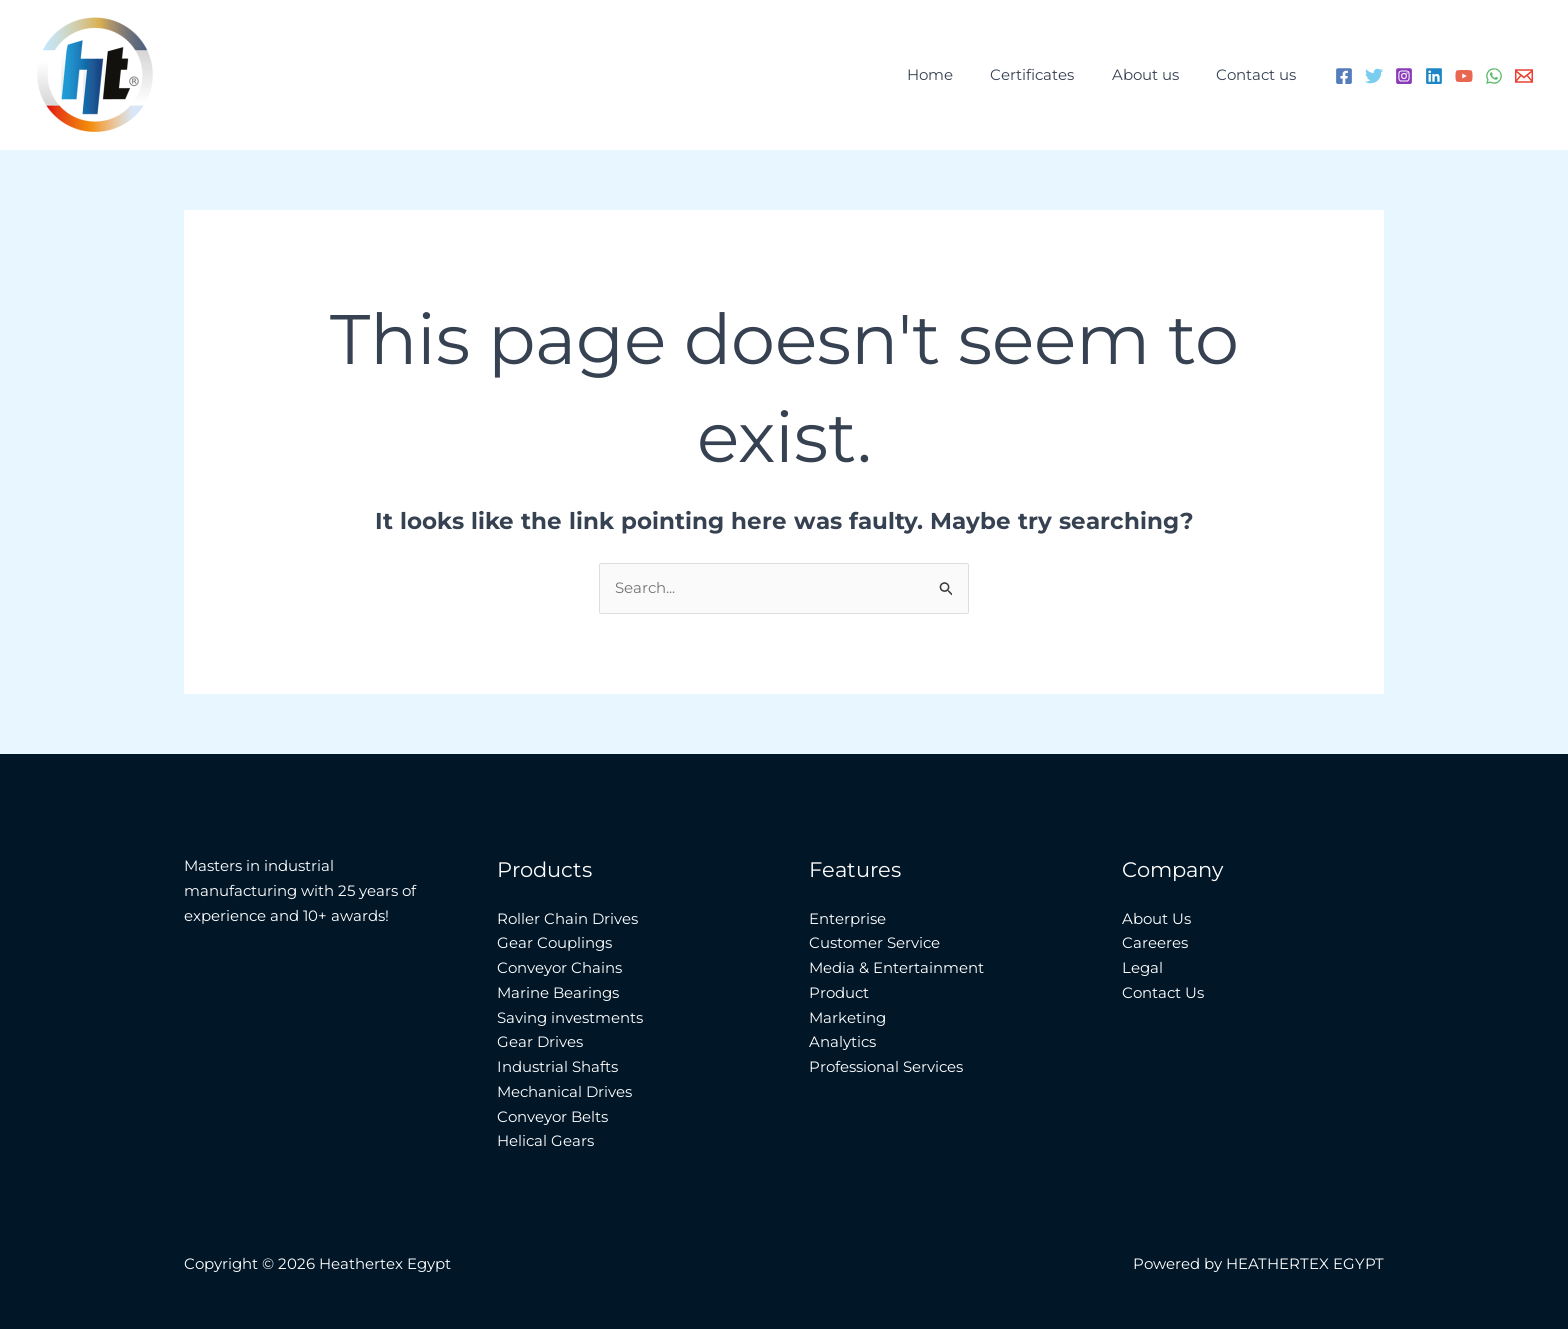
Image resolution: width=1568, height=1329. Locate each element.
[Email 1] (1524, 76)
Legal (1142, 967)
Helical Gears (545, 1140)
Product (839, 992)
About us (1156, 74)
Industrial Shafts (557, 1066)
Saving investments (570, 1017)
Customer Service (874, 942)
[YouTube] (1464, 76)
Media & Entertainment (896, 967)
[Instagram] (1404, 76)
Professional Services (886, 1066)
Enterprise (847, 918)
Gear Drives (540, 1041)
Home (956, 74)
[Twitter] (1374, 76)
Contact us (1260, 74)
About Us (1156, 918)
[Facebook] (1344, 76)
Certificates (1051, 74)
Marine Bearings (558, 992)
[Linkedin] (1434, 76)
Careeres (1155, 942)
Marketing (847, 1017)
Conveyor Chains (559, 967)
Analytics (842, 1041)
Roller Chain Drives (567, 918)
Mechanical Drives (564, 1091)
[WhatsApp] (1494, 76)
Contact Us (1163, 992)
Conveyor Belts (552, 1116)
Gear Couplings (554, 942)
